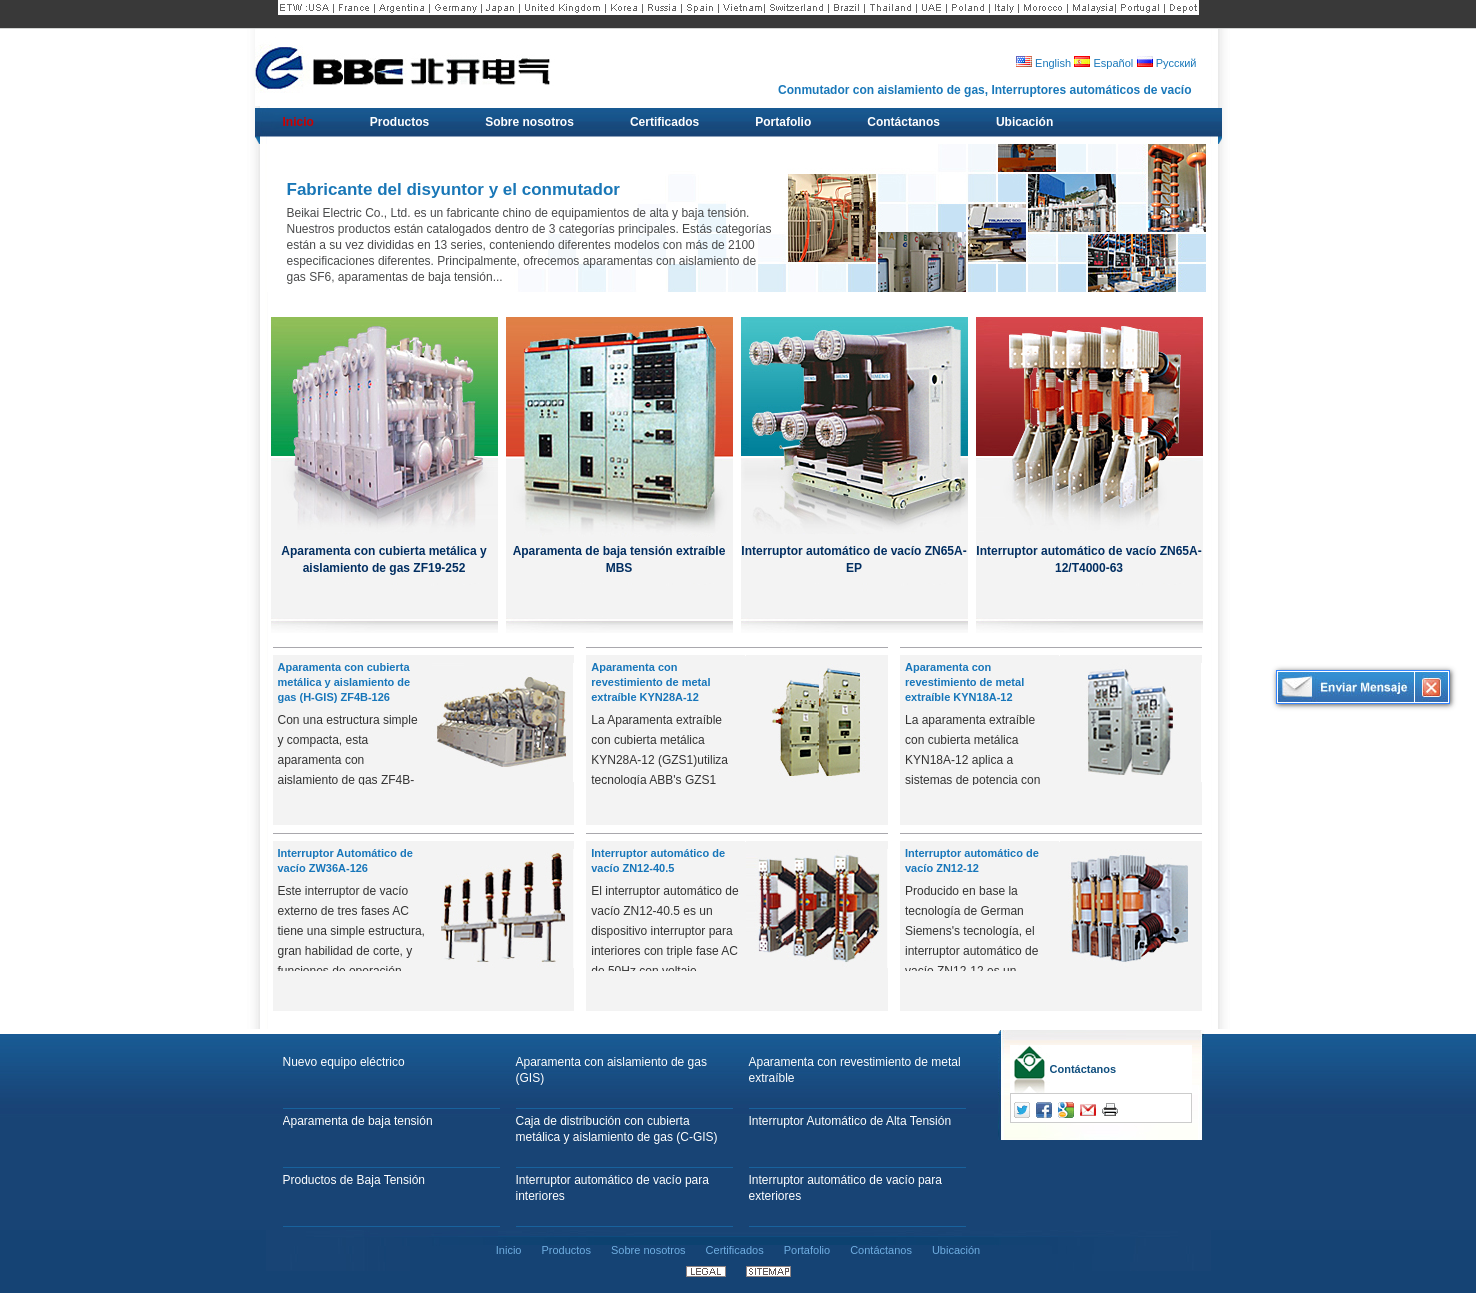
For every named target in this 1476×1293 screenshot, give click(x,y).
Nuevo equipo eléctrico (344, 1062)
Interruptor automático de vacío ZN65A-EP (853, 559)
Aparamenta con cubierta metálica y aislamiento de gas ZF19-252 (383, 559)
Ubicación (956, 1250)
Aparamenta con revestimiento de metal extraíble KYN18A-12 (964, 682)
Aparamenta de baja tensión (358, 1121)
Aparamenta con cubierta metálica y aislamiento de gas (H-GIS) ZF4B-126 (344, 682)
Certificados (735, 1250)
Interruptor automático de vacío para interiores (612, 1188)
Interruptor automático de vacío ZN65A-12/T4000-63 (1088, 559)
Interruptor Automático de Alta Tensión (850, 1121)
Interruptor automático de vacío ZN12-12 (972, 860)
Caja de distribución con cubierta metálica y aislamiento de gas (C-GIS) (617, 1129)
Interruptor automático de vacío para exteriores (845, 1188)
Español (1103, 63)
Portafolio (807, 1250)
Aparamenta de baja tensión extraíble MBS (619, 559)
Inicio (509, 1250)
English (1043, 63)
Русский (1167, 63)
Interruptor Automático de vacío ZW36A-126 (345, 860)
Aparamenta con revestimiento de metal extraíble (855, 1070)
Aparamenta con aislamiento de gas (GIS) (611, 1070)
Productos (566, 1250)
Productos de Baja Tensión (354, 1180)
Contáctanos (1083, 1069)
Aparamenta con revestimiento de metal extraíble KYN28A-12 (650, 682)
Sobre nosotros (648, 1250)
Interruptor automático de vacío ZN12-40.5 (658, 860)
